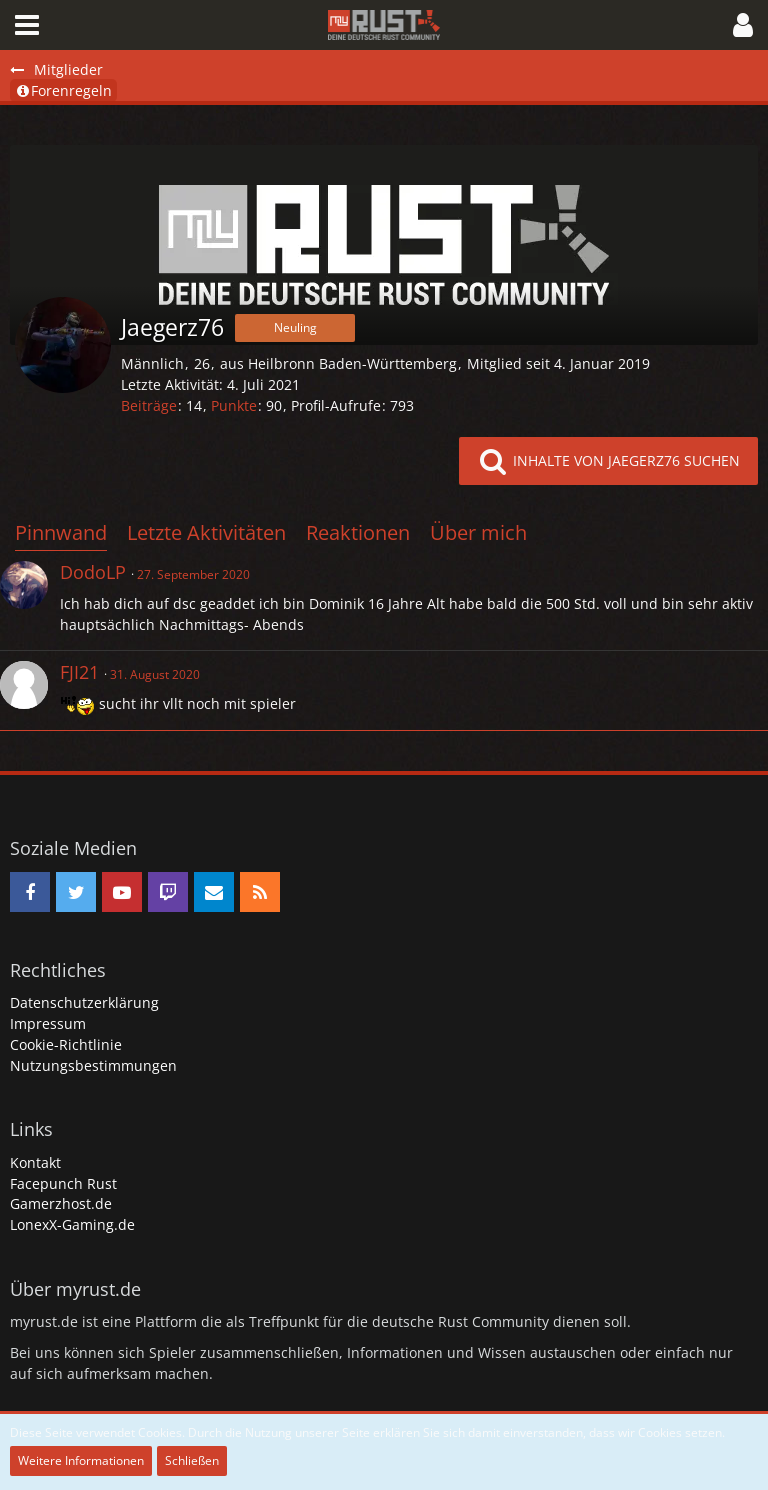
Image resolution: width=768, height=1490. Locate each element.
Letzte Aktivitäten (206, 532)
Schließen (192, 1460)
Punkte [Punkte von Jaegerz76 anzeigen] (234, 405)
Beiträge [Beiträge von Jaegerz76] (149, 405)
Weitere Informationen (81, 1460)
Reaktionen (358, 532)
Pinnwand (61, 532)
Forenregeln (63, 90)
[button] (27, 25)
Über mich (478, 532)
